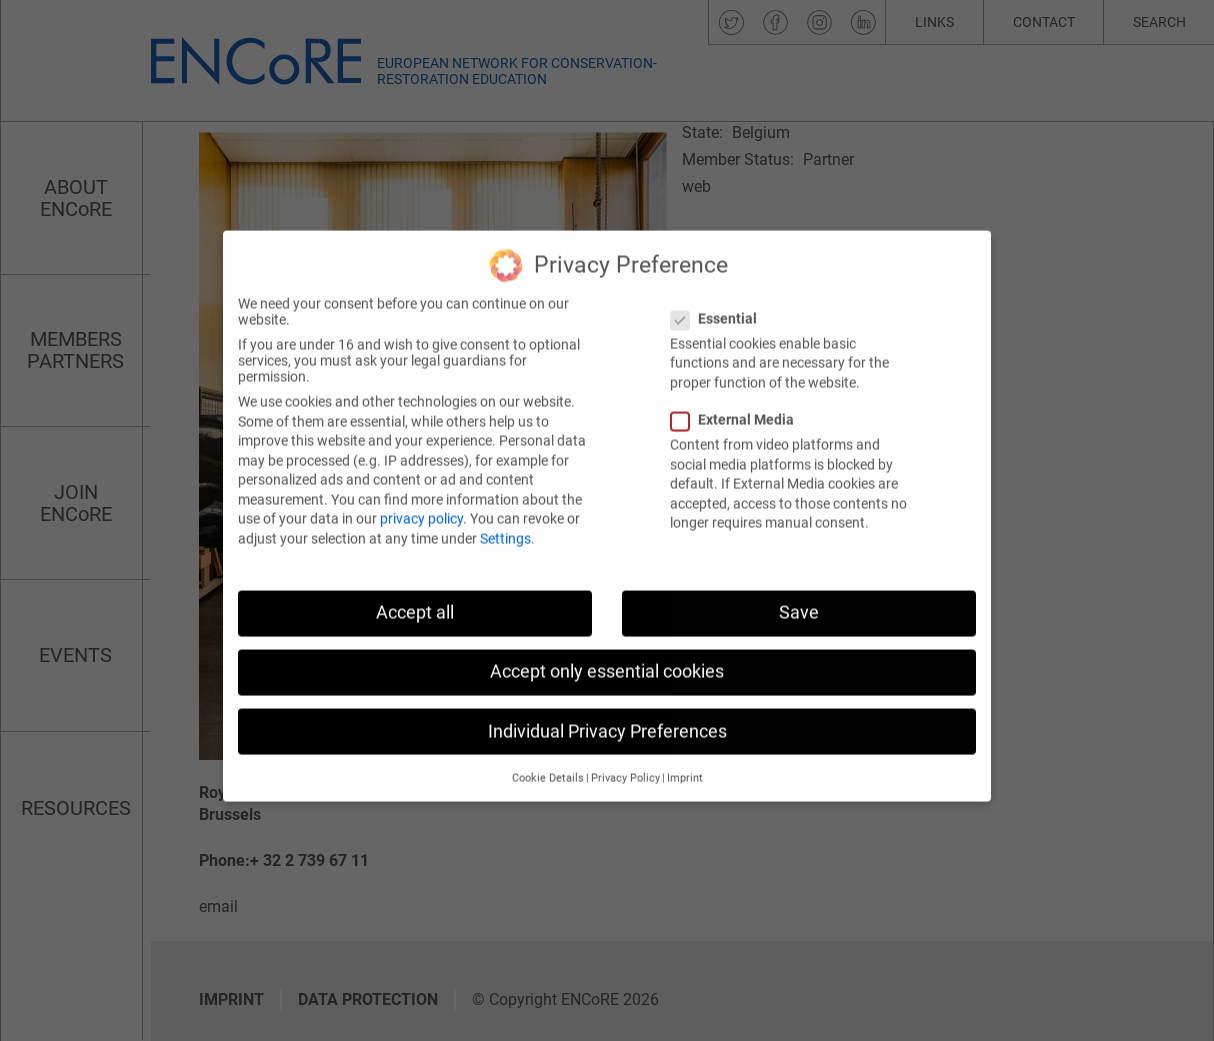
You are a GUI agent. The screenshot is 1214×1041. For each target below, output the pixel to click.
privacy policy (421, 481)
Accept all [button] (415, 574)
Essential (720, 280)
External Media (738, 381)
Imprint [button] (685, 739)
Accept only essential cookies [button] (607, 633)
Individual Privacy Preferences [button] (607, 693)
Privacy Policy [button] (625, 739)
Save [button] (799, 574)
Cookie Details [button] (548, 739)
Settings (505, 500)
